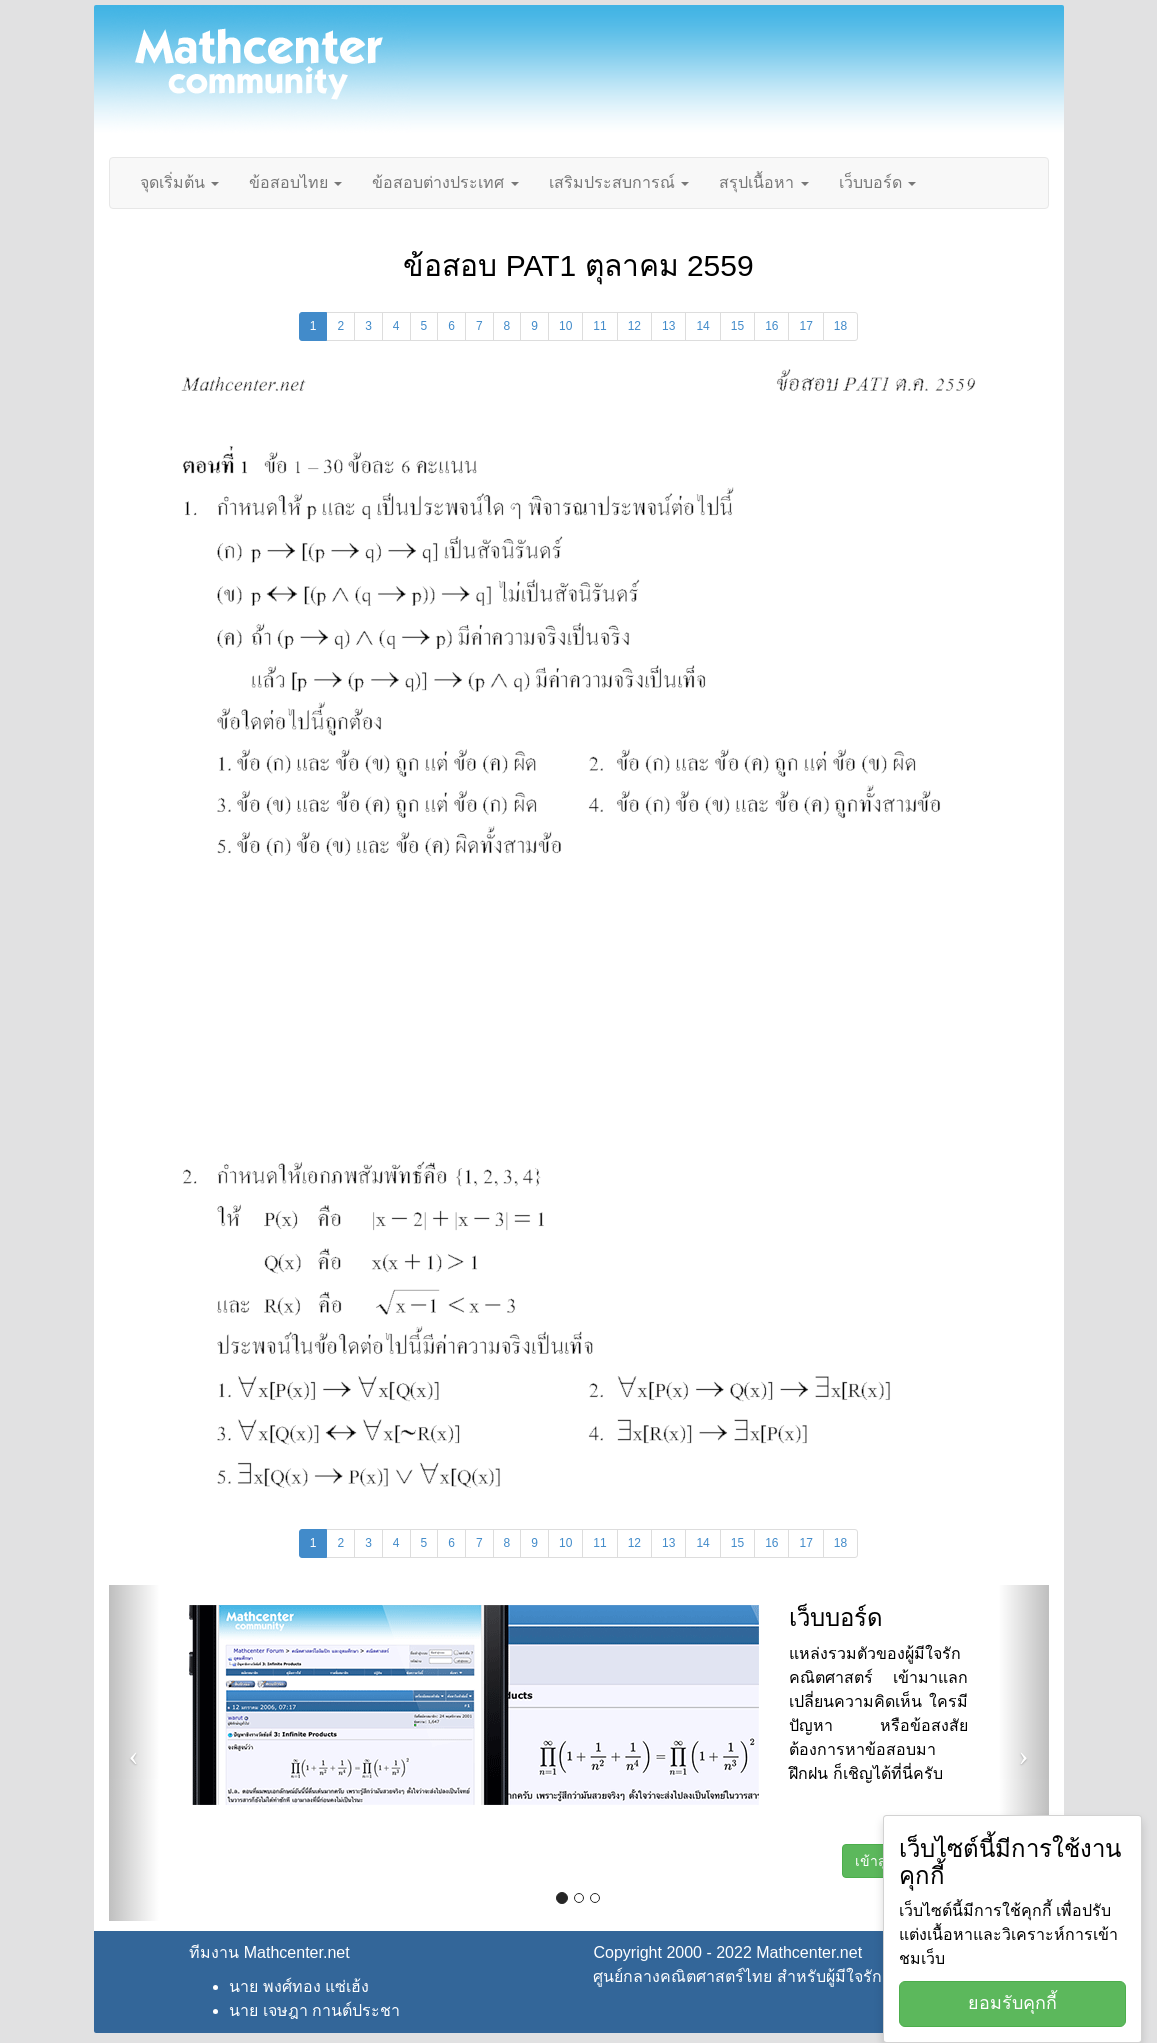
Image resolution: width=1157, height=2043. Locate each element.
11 (599, 326)
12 (634, 326)
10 (565, 326)
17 (805, 326)
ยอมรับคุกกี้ (1012, 2003)
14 (702, 326)
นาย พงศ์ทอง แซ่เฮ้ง (299, 1986)
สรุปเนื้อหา (763, 182)
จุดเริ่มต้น (179, 182)
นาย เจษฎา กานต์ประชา (314, 2010)
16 (771, 326)
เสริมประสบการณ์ (619, 182)
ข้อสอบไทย (295, 182)
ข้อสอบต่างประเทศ (445, 182)
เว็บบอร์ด (877, 182)
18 (840, 326)
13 (668, 326)
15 (737, 326)
